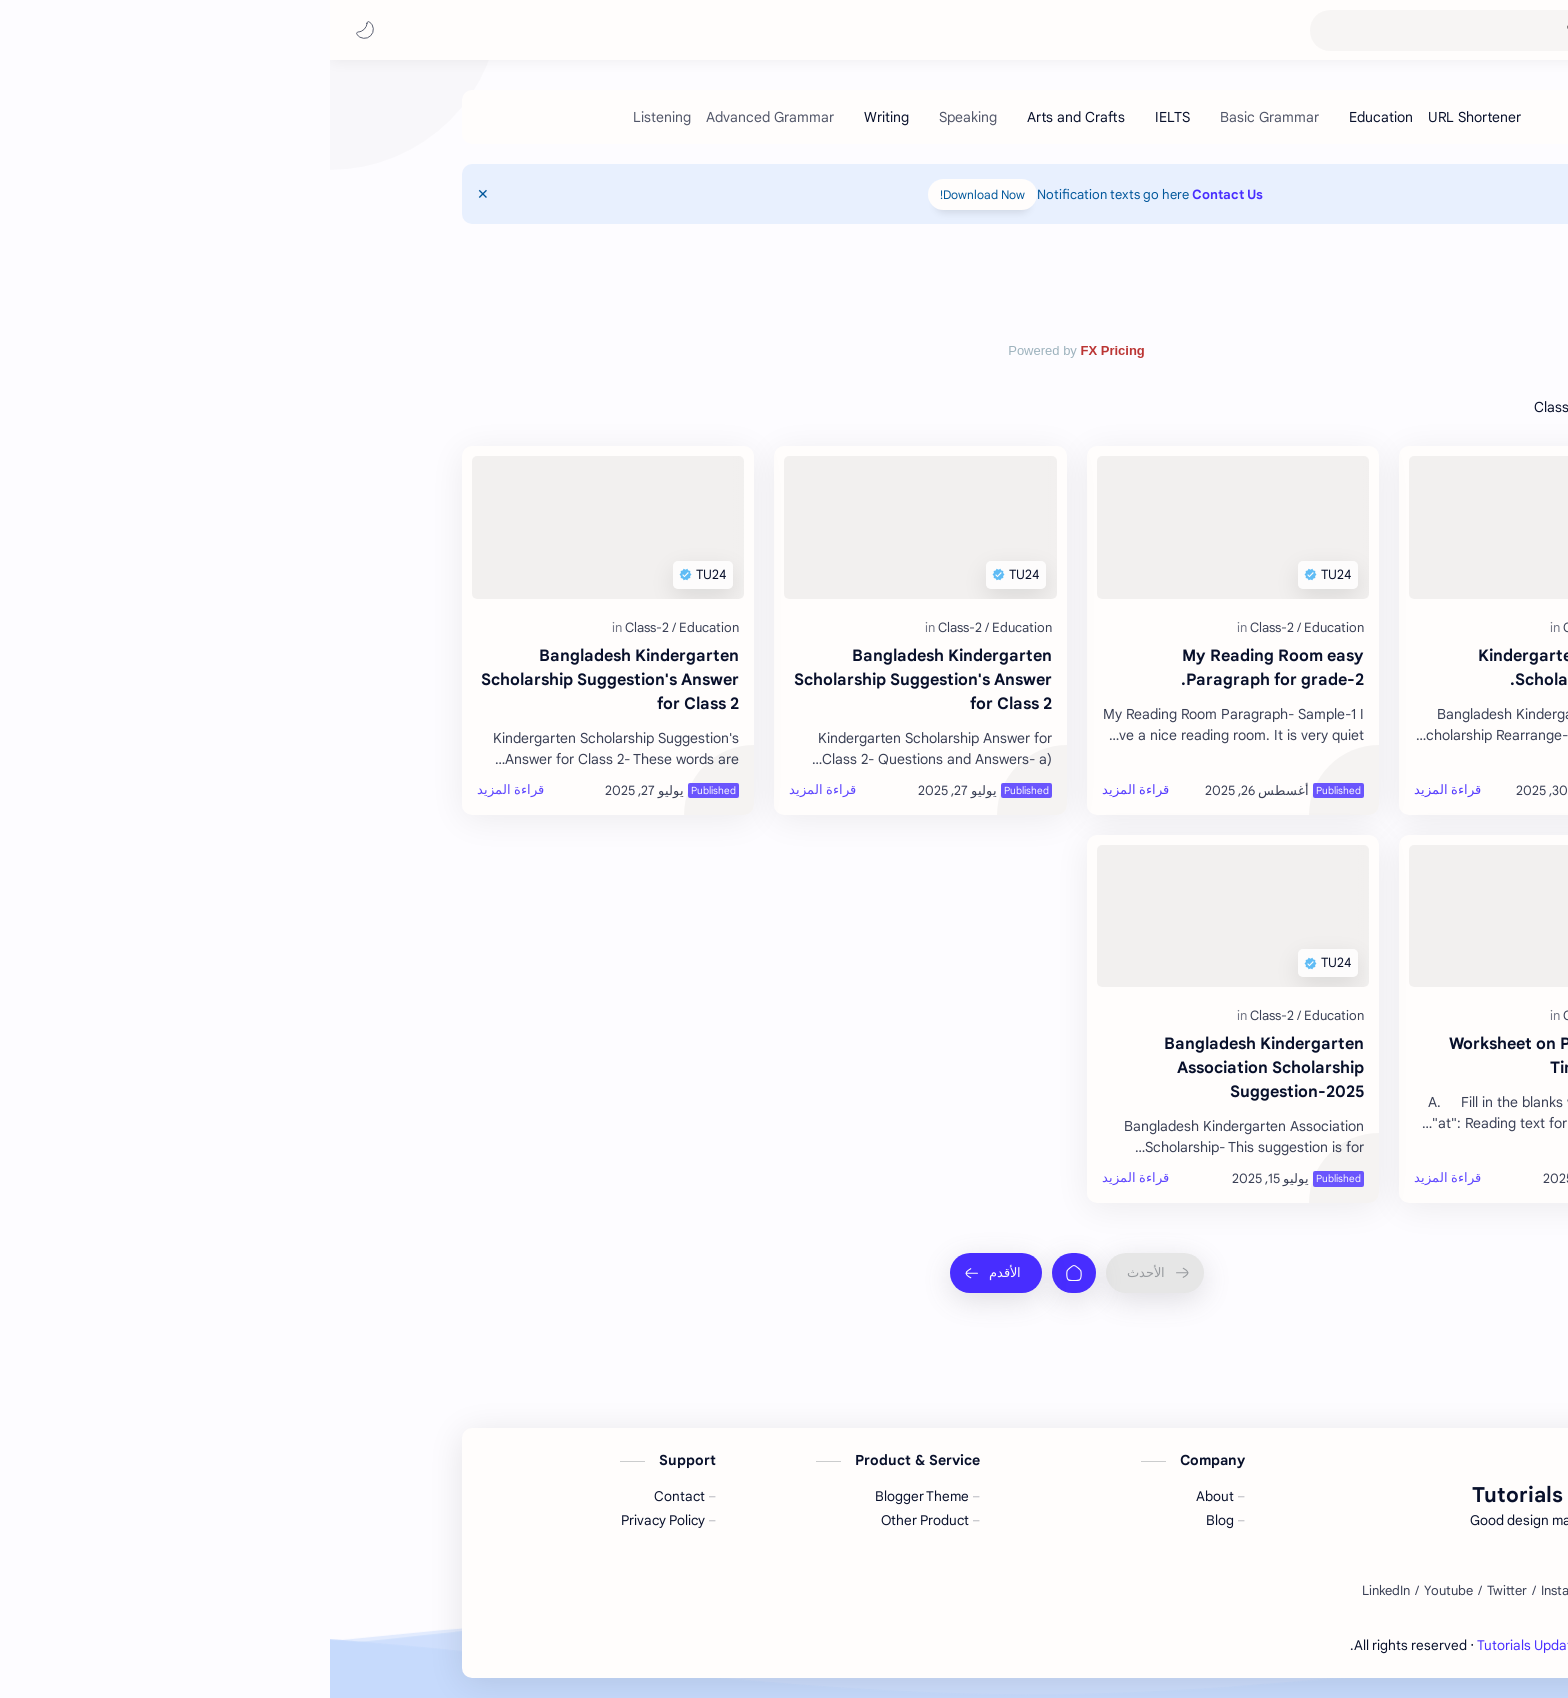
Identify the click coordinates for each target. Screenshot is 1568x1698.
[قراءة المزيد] (1117, 790)
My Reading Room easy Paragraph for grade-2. (942, 668)
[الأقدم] (666, 1273)
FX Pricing (782, 350)
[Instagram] (1240, 1591)
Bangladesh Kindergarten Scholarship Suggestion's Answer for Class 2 (593, 680)
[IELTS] (842, 117)
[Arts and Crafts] (746, 117)
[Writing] (556, 117)
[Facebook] (1313, 1591)
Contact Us (897, 194)
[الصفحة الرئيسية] (744, 1273)
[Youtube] (1118, 1591)
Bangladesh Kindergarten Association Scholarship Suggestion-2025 (934, 1068)
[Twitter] (1177, 1591)
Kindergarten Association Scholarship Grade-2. (1247, 668)
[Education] (1051, 117)
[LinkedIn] (1056, 1591)
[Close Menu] (153, 194)
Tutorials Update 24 (1409, 30)
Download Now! (652, 194)
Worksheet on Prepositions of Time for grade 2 (1233, 1056)
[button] (35, 30)
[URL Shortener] (1144, 117)
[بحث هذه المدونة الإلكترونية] (1153, 30)
